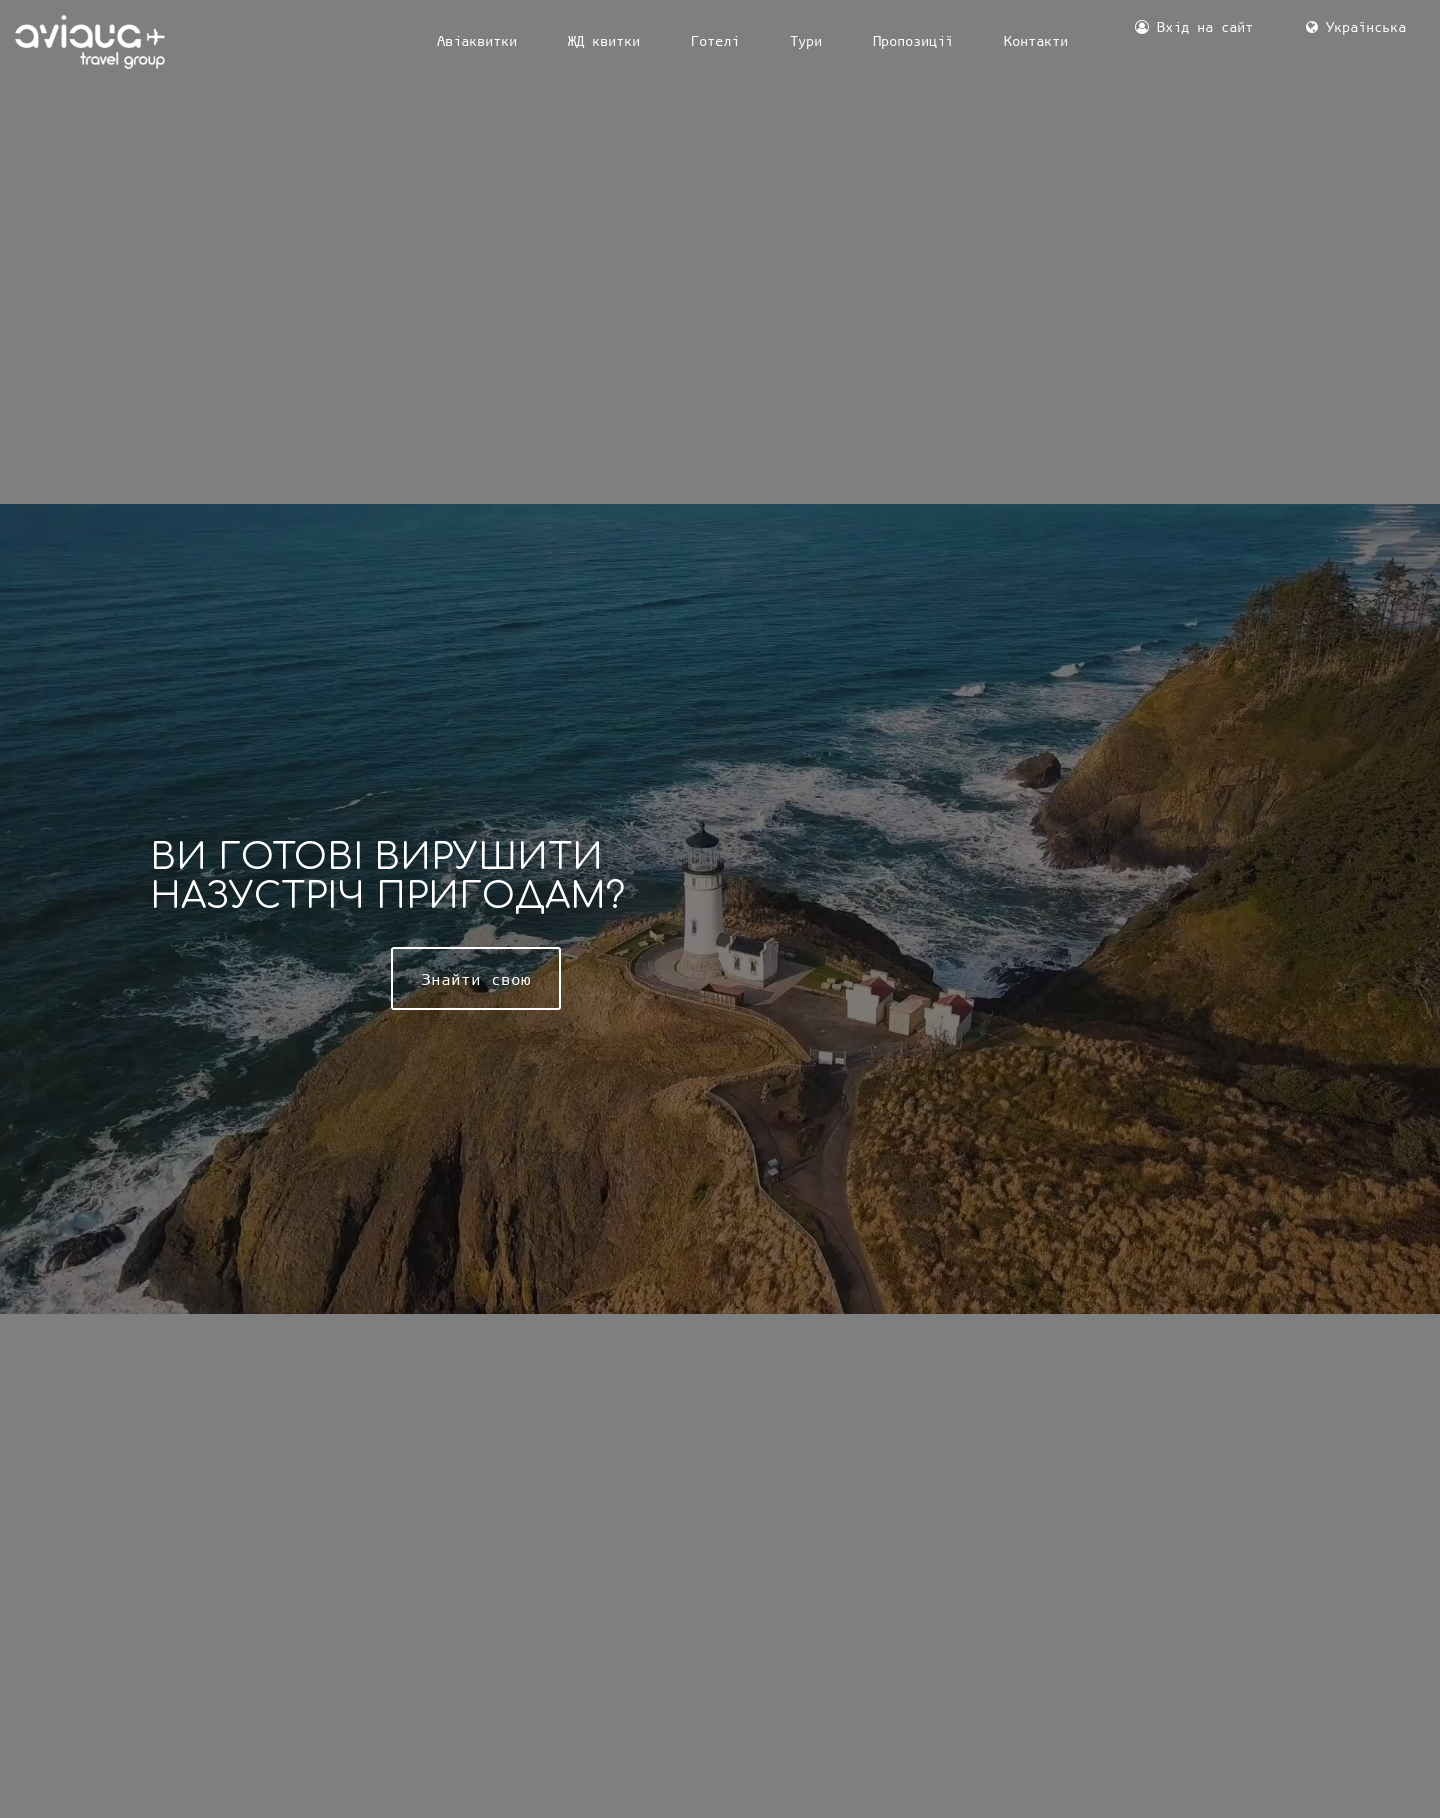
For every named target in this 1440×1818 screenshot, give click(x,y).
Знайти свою (476, 978)
